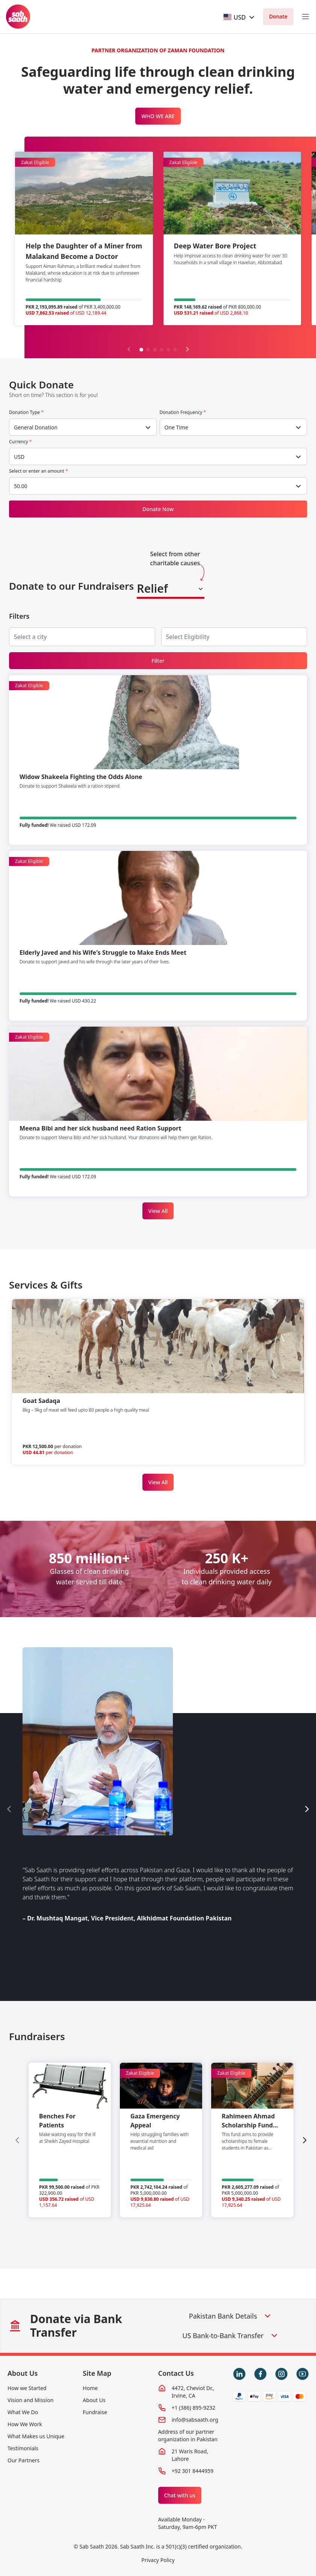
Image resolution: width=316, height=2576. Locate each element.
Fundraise (95, 2412)
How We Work (25, 2424)
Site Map (97, 2373)
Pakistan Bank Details (230, 2315)
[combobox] (240, 17)
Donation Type (26, 412)
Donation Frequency (183, 412)
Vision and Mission (30, 2400)
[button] (141, 349)
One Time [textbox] (177, 427)
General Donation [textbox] (35, 427)
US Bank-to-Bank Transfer (230, 2335)
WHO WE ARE (158, 116)
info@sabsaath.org (195, 2419)
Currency (20, 442)
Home (90, 2388)
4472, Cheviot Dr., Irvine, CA (193, 2391)
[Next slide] (187, 349)
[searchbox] (36, 636)
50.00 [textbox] (20, 486)
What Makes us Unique (36, 2436)
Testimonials (23, 2448)
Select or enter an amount (38, 471)
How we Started (27, 2388)
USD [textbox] (19, 456)
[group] (70, 2140)
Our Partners (23, 2460)
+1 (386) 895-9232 (193, 2407)
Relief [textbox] (152, 588)
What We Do (23, 2412)
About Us (23, 2373)
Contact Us (176, 2373)
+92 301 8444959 (192, 2470)
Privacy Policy (157, 2560)
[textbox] (235, 17)
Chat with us (179, 2495)
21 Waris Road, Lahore (190, 2455)
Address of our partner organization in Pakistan (188, 2435)
